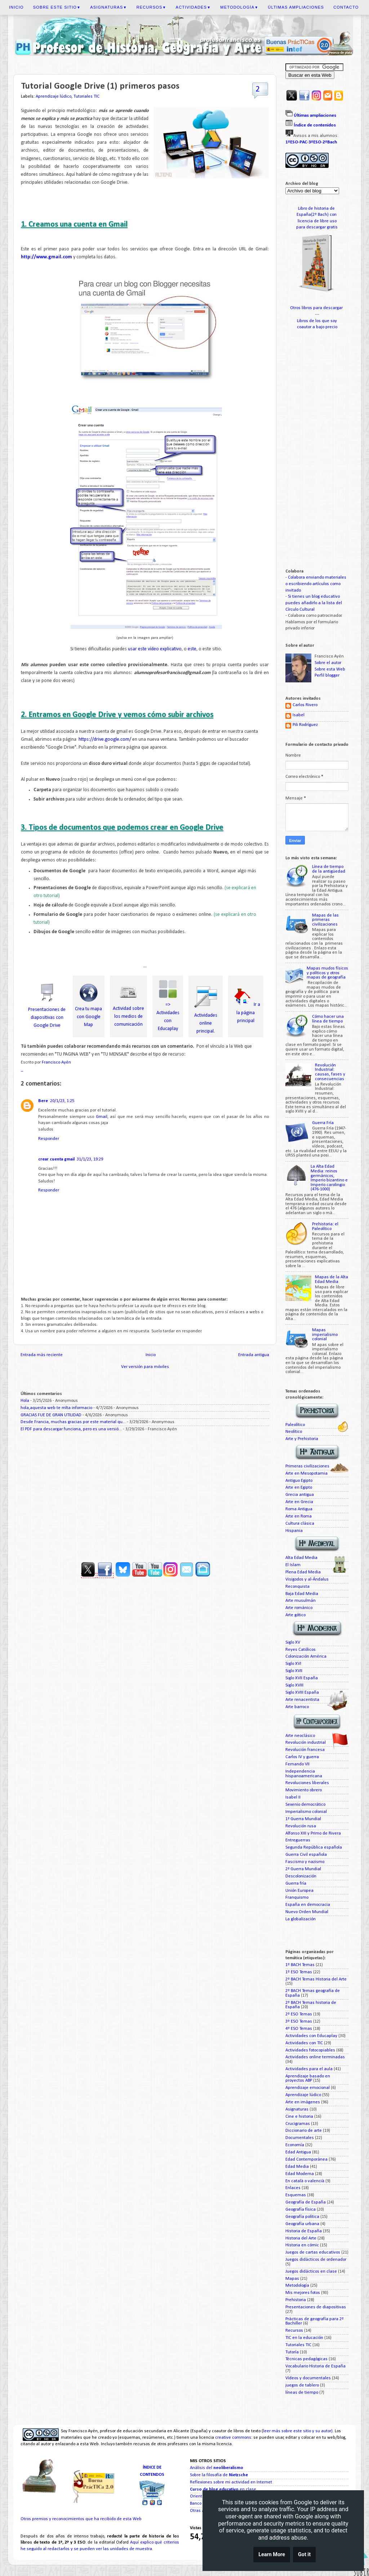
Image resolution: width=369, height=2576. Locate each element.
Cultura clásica (299, 1523)
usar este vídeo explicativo (155, 649)
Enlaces (293, 2188)
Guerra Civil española (306, 1855)
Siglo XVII (293, 1671)
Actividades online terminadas (315, 2057)
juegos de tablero (302, 2385)
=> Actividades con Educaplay (167, 1012)
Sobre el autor (328, 663)
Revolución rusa (300, 1826)
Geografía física (300, 2209)
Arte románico (298, 1608)
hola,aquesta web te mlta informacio (56, 1408)
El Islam (293, 1565)
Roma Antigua (298, 1509)
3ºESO (314, 142)
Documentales (299, 2138)
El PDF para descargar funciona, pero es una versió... (71, 1429)
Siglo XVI (293, 1664)
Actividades (193, 7)
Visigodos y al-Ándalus (307, 1579)
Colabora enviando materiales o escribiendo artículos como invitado (315, 583)
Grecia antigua (299, 1495)
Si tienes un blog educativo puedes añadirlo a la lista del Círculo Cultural (313, 602)
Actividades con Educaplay (311, 2036)
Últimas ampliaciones (296, 7)
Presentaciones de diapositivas (315, 2307)
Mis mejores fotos (302, 2293)
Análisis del (216, 2468)
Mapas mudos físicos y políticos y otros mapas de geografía (327, 973)
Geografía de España (305, 2202)
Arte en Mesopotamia (306, 1473)
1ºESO (291, 142)
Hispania (294, 1531)
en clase (223, 2489)
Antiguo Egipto (298, 1481)
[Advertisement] (145, 1494)
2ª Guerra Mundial (303, 1869)
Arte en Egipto (298, 1487)
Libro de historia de (317, 208)
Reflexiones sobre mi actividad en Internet (231, 2482)
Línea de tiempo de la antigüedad (328, 869)
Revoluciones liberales (307, 1783)
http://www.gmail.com (46, 257)
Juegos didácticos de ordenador (315, 2260)
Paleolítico (295, 1425)
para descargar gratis (317, 227)
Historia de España (303, 2231)
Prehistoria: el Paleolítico (325, 1226)
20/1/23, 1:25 (62, 1101)
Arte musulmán (300, 1601)
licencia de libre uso (317, 221)
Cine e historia (299, 2116)
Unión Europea (299, 1891)
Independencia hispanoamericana (303, 1773)
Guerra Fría (323, 1123)
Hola (25, 1401)
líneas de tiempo (301, 2392)
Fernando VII (297, 1764)
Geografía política (302, 2217)
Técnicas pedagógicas (306, 2359)
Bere (43, 1101)
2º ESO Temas (298, 2014)
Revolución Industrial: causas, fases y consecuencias (330, 1072)
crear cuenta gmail (56, 1159)
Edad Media (297, 2167)
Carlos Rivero (305, 705)
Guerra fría (295, 1883)
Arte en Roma (298, 1516)
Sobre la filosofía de (219, 2475)
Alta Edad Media (301, 1558)
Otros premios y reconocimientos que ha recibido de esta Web (81, 2519)
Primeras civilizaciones (307, 1466)
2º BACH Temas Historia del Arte (316, 1979)
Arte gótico (295, 1615)
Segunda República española (313, 1847)
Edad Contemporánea (306, 2159)
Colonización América (305, 1656)
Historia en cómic (302, 2245)
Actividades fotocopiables (310, 2050)
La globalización (300, 1919)
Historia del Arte (300, 2238)
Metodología (239, 7)
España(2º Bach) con (317, 215)
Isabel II (293, 1797)
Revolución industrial (305, 1743)
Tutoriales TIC (86, 96)
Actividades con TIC (304, 2043)
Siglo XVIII (294, 1685)
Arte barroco (297, 1707)
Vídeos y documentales (308, 2378)
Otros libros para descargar (317, 308)
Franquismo (296, 1897)
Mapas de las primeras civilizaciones (325, 920)
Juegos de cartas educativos (312, 2252)
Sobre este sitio (57, 7)
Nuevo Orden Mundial (306, 1912)
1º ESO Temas (298, 1972)
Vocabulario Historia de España (315, 2366)
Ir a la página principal (248, 1012)
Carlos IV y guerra (302, 1757)
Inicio (16, 7)
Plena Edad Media (303, 1572)
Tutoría (292, 2352)
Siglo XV (292, 1642)
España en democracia (307, 1905)
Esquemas (295, 2195)
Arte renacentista (302, 1700)
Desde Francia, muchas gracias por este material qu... (73, 1422)
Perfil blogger (327, 675)
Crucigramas (297, 2124)
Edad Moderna (299, 2174)
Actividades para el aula (309, 2069)
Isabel (298, 715)
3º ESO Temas (298, 2021)
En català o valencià (304, 2181)
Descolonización (300, 1876)
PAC (303, 142)
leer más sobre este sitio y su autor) (298, 2431)
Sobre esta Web (330, 669)
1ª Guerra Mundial (303, 1819)
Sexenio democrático (305, 1804)
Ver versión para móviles (145, 1367)
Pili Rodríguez (305, 725)
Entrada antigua (253, 1355)
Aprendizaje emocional (307, 2088)
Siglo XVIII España (302, 1692)
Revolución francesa (305, 1750)
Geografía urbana (302, 2224)
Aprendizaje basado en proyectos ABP (307, 2078)
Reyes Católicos (300, 1650)
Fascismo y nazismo (304, 1862)
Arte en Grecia (299, 1502)
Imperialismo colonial (306, 1812)
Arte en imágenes (302, 2102)
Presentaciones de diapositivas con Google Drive (47, 1017)
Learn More (271, 2555)
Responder (48, 1139)
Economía (294, 2145)
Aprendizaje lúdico (53, 96)
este (192, 649)
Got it (304, 2555)
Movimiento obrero (303, 1790)
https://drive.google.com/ (105, 739)
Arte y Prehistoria (301, 1439)
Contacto (346, 7)
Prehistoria (295, 2300)
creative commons (233, 2437)
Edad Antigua (298, 2152)
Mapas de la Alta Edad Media (331, 1279)
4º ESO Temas (298, 2029)
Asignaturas (108, 7)
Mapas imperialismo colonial (325, 1334)
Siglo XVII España (301, 1678)
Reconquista (297, 1587)
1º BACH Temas (300, 1965)
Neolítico (293, 1432)
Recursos (151, 7)
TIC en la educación (304, 2338)
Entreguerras (297, 1840)
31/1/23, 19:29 (90, 1159)
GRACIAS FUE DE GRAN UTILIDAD (51, 1415)
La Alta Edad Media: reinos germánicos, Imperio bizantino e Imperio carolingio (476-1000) (329, 1177)
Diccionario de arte (303, 2131)
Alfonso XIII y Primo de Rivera (313, 1833)
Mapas (292, 2279)
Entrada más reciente (42, 1355)
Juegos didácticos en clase (311, 2271)
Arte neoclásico (300, 1736)
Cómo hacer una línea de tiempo (328, 1019)
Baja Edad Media (301, 1594)
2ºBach (330, 142)
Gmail (101, 1117)
